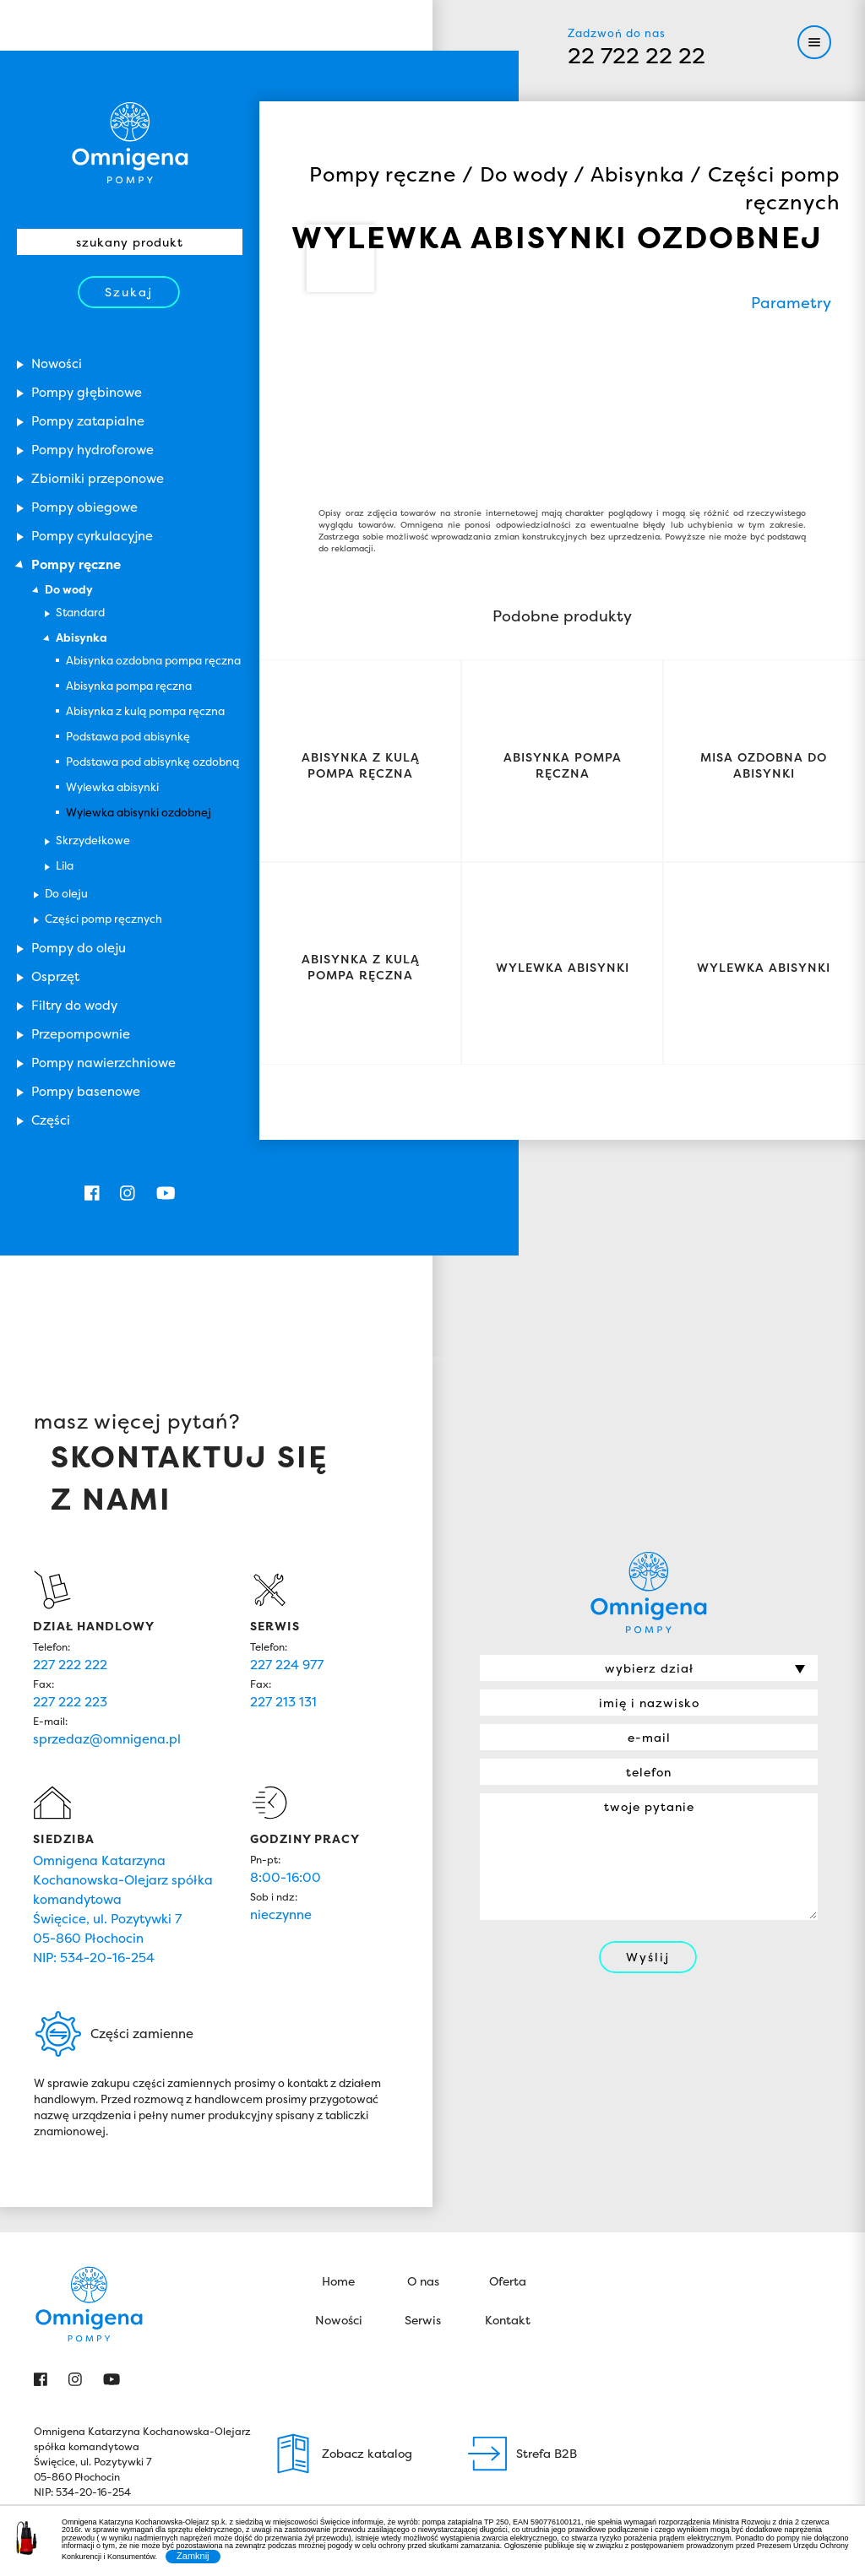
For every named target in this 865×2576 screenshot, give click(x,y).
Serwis (423, 2153)
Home (338, 2115)
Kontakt (507, 2153)
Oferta (507, 2115)
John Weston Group (779, 2406)
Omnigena (130, 142)
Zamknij (193, 2556)
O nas (423, 2115)
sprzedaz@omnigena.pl (107, 1572)
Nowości (338, 2153)
